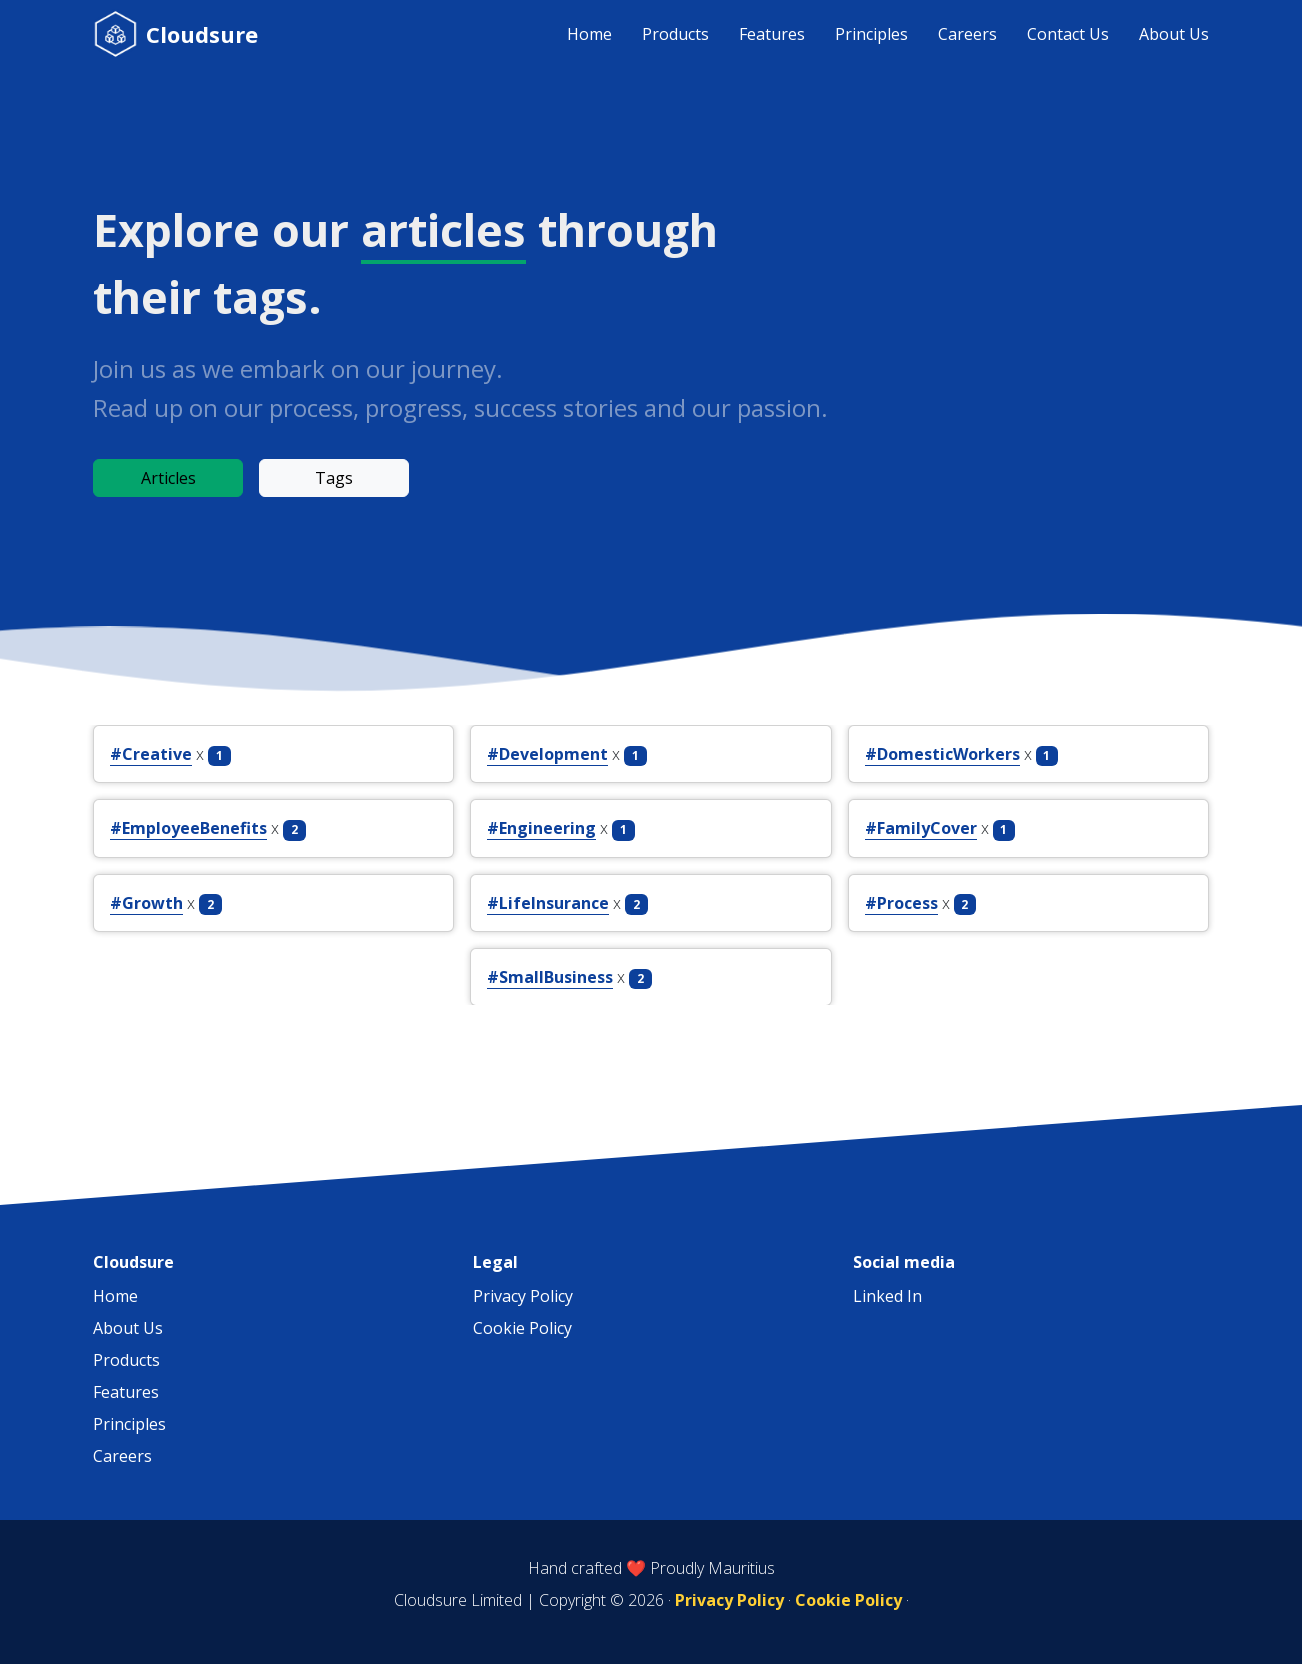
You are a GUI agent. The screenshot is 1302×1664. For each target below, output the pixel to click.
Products (675, 34)
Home (589, 34)
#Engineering (541, 828)
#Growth (146, 903)
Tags (334, 478)
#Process (901, 903)
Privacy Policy (523, 1296)
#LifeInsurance (548, 903)
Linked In (887, 1296)
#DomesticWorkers (942, 754)
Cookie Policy (522, 1328)
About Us (1174, 34)
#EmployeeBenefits (188, 828)
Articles (168, 478)
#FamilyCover (921, 828)
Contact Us (1068, 34)
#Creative (151, 754)
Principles (871, 34)
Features (772, 34)
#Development (547, 754)
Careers (967, 34)
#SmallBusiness (550, 977)
